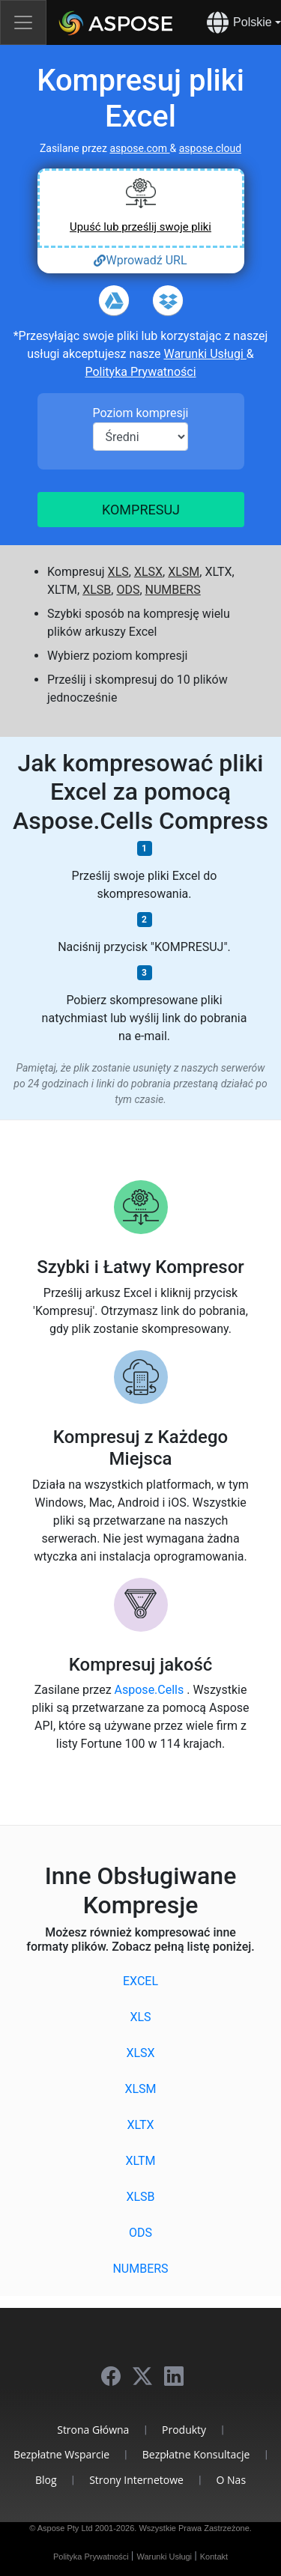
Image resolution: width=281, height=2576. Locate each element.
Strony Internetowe (136, 2480)
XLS (118, 572)
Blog (46, 2480)
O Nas (232, 2480)
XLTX (140, 2125)
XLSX (148, 572)
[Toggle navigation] (23, 22)
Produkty (184, 2429)
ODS (127, 590)
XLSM (183, 572)
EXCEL (140, 1981)
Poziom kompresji (141, 413)
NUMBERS (173, 590)
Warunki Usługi (204, 354)
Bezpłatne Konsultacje (196, 2454)
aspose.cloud (210, 148)
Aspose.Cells (151, 1690)
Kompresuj (140, 509)
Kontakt (214, 2556)
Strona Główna (93, 2429)
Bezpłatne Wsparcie (61, 2454)
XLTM (140, 2161)
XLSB (96, 590)
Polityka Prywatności (140, 372)
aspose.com (139, 148)
